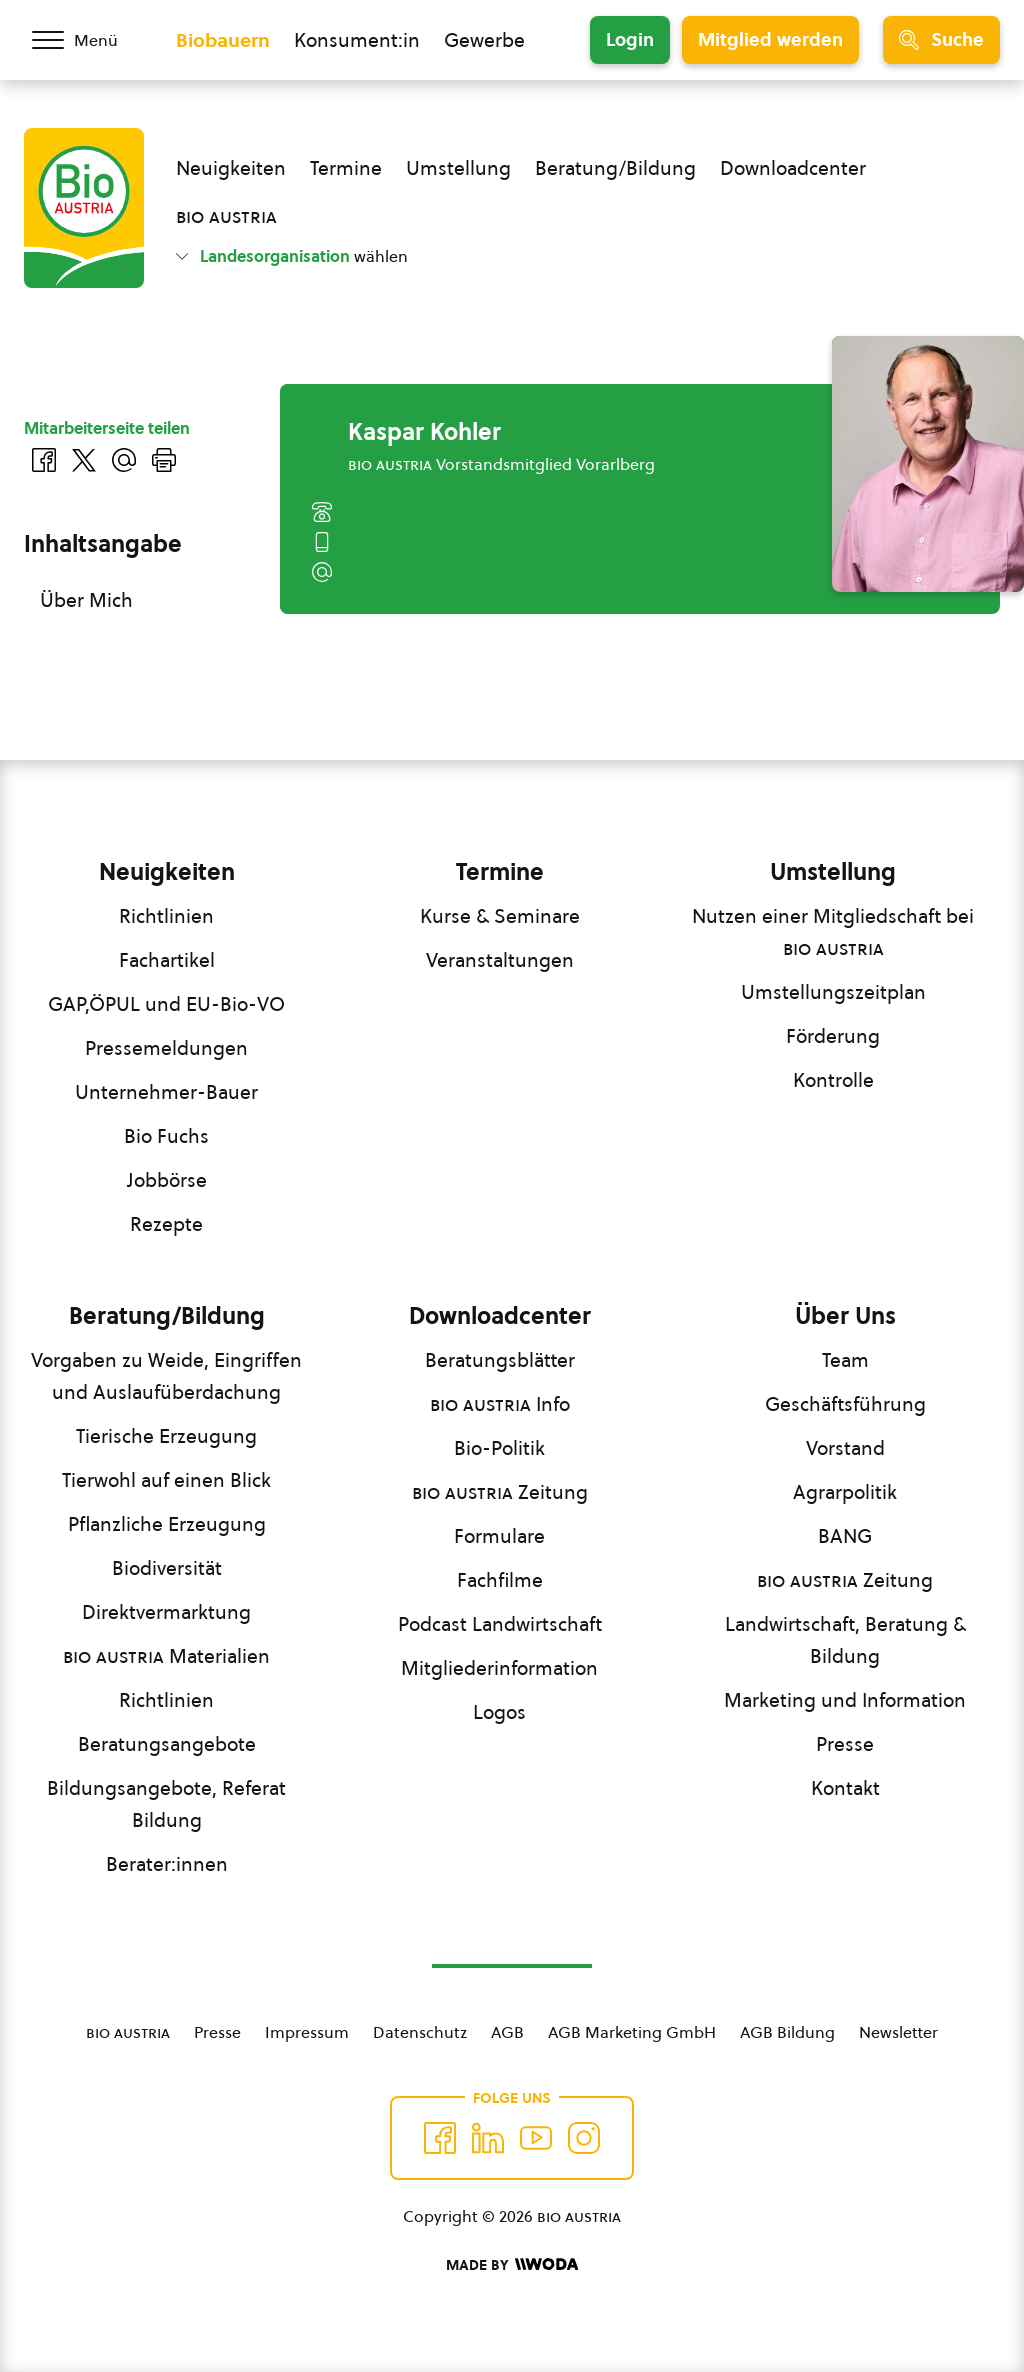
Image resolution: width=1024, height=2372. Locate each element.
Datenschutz (420, 2032)
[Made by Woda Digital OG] (512, 2265)
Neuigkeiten (231, 168)
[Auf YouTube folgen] (536, 2138)
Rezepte (166, 1224)
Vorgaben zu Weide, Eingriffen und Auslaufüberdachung (166, 1376)
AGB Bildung (787, 2032)
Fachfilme (500, 1580)
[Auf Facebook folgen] (440, 2138)
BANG (845, 1536)
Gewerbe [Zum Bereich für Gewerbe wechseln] (484, 40)
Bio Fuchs (166, 1136)
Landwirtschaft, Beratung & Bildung (845, 1640)
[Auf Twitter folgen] (488, 2138)
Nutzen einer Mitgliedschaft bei (833, 932)
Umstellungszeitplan (833, 992)
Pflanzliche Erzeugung (167, 1524)
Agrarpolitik (845, 1492)
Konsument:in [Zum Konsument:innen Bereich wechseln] (357, 40)
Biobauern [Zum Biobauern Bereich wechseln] (223, 40)
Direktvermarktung (166, 1612)
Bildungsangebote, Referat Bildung (166, 1804)
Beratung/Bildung (615, 168)
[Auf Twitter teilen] (84, 460)
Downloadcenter (793, 168)
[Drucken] (164, 460)
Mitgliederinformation (499, 1668)
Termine (346, 168)
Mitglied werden (770, 39)
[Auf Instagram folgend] (584, 2138)
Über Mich (86, 600)
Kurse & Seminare (500, 916)
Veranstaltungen (500, 960)
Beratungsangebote (167, 1744)
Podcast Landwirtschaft (500, 1624)
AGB (507, 2032)
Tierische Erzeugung (166, 1436)
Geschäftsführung (845, 1404)
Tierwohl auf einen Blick (166, 1480)
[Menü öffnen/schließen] (88, 40)
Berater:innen (167, 1864)
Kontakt (845, 1788)
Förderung (833, 1036)
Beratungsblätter (500, 1360)
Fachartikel (167, 960)
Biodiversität (167, 1568)
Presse (845, 1744)
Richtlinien (166, 916)
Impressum (307, 2032)
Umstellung (458, 168)
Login (630, 39)
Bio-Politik (499, 1448)
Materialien (166, 1656)
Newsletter (898, 2032)
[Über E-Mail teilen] (124, 460)
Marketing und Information (845, 1700)
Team (845, 1360)
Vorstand (845, 1448)
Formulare (499, 1536)
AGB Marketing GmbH (632, 2032)
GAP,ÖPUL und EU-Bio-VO (166, 1004)
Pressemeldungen (166, 1048)
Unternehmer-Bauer (166, 1092)
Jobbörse (167, 1180)
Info (500, 1404)
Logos (499, 1712)
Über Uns (845, 1316)
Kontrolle (833, 1080)
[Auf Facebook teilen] (44, 460)
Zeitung (500, 1492)
